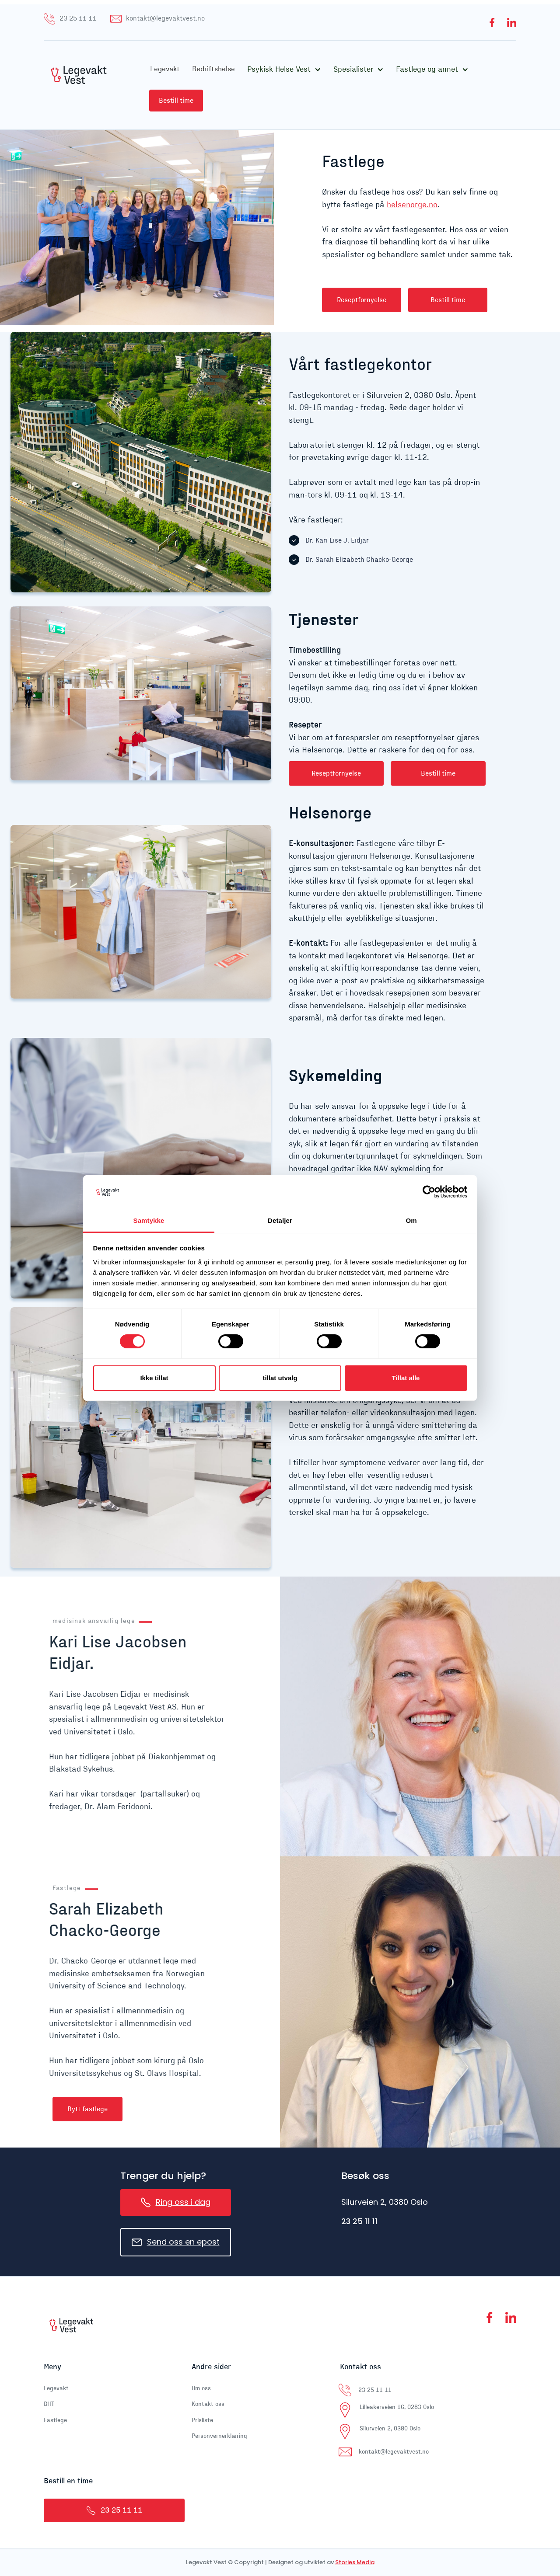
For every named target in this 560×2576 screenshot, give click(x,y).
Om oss (201, 2388)
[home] (90, 84)
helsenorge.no (412, 205)
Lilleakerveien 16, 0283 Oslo (397, 2407)
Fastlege (55, 2420)
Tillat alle (406, 1378)
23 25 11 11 (359, 2221)
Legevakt (165, 69)
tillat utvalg (279, 1378)
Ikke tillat (154, 1378)
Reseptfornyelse (361, 299)
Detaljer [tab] (280, 1220)
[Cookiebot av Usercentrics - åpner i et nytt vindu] (429, 1191)
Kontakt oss (208, 2404)
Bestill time (176, 100)
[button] (284, 69)
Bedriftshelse (213, 69)
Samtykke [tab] (148, 1220)
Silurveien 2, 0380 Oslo (390, 2429)
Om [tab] (411, 1220)
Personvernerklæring (219, 2436)
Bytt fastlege (87, 2109)
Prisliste (202, 2420)
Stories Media (354, 2562)
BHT (49, 2404)
